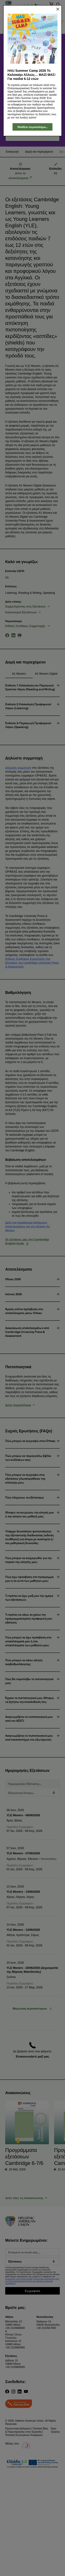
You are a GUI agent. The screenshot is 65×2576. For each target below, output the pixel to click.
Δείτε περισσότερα (18, 1405)
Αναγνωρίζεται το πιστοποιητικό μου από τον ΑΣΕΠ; (30, 1719)
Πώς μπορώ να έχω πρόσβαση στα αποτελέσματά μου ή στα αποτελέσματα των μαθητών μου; (30, 1641)
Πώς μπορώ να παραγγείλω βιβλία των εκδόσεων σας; (30, 1458)
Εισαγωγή (12, 151)
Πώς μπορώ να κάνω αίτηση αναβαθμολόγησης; (30, 1662)
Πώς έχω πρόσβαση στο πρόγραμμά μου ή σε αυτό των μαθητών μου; (30, 1579)
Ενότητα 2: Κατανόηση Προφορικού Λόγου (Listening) (30, 706)
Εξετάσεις (19, 45)
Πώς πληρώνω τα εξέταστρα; (30, 1497)
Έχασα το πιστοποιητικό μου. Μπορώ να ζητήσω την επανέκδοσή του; (30, 1700)
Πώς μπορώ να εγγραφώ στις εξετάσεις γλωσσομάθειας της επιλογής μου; (30, 1478)
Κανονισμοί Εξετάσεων (21, 612)
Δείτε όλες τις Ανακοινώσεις (24, 2198)
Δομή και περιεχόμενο (39, 151)
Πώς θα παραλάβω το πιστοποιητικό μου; (30, 1681)
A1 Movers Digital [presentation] (46, 673)
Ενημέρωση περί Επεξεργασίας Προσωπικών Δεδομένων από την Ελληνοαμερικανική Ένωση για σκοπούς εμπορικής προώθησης (32, 2281)
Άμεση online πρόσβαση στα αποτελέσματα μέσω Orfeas (30, 1311)
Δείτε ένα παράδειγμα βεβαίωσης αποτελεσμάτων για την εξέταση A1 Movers (27, 1226)
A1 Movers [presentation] (19, 673)
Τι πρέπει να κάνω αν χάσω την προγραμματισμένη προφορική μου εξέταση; (30, 1618)
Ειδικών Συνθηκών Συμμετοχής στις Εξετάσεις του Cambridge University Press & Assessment (32, 962)
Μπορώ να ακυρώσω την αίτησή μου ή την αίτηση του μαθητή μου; (30, 1514)
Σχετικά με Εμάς (15, 20)
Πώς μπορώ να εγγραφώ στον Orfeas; (30, 1441)
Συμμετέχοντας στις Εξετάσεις (25, 606)
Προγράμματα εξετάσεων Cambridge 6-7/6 (24, 2156)
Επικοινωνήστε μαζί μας (32, 133)
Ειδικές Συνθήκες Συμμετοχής (25, 626)
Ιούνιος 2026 (30, 1294)
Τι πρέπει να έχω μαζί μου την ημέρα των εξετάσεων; (30, 1597)
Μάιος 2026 (30, 1279)
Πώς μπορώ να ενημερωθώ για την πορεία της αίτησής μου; (30, 1560)
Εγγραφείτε (32, 2291)
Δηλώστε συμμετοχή (18, 767)
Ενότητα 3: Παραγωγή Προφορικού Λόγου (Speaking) (30, 725)
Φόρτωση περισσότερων (30, 2008)
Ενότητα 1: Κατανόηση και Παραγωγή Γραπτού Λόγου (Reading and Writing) (30, 687)
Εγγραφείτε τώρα (32, 115)
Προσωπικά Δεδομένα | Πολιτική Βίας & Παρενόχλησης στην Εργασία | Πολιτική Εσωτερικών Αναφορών (26, 2431)
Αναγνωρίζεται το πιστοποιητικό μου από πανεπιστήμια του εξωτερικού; (30, 1737)
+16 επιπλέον (47, 1859)
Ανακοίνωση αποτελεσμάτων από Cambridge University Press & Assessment (30, 1332)
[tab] (19, 674)
